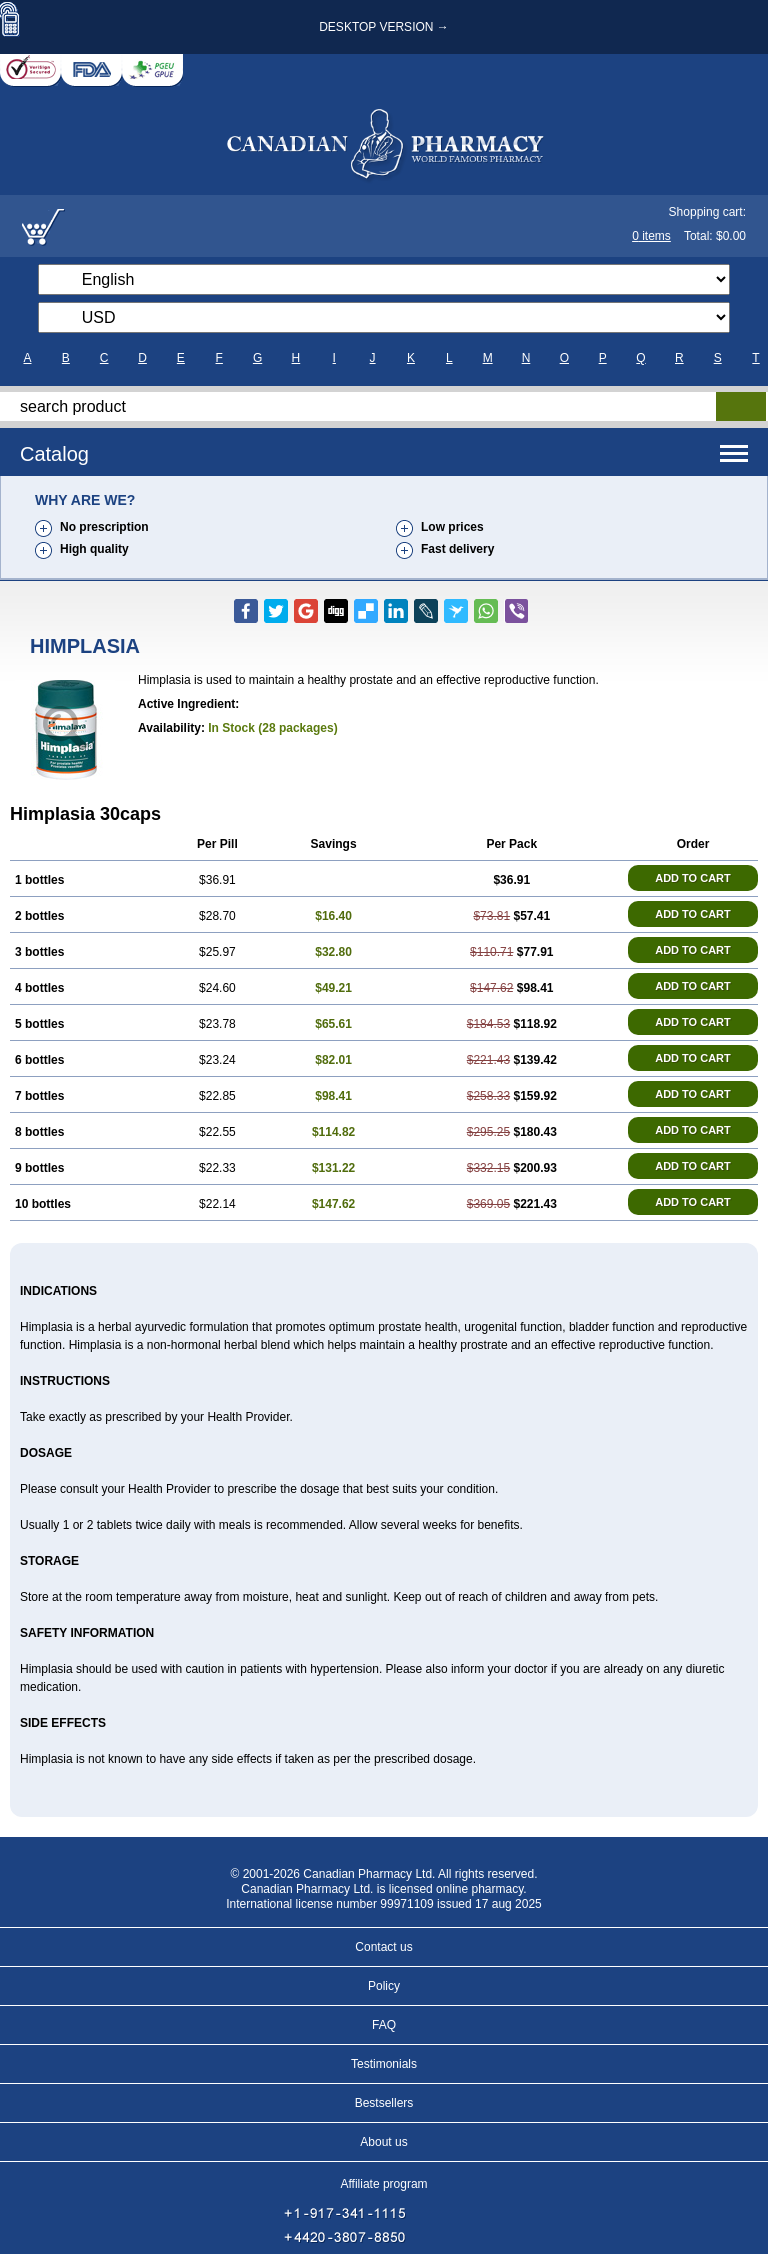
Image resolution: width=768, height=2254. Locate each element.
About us (383, 2142)
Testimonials (384, 2064)
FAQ (384, 2025)
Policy (384, 1986)
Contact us (383, 1947)
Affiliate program (383, 2184)
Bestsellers (384, 2103)
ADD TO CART (693, 878)
